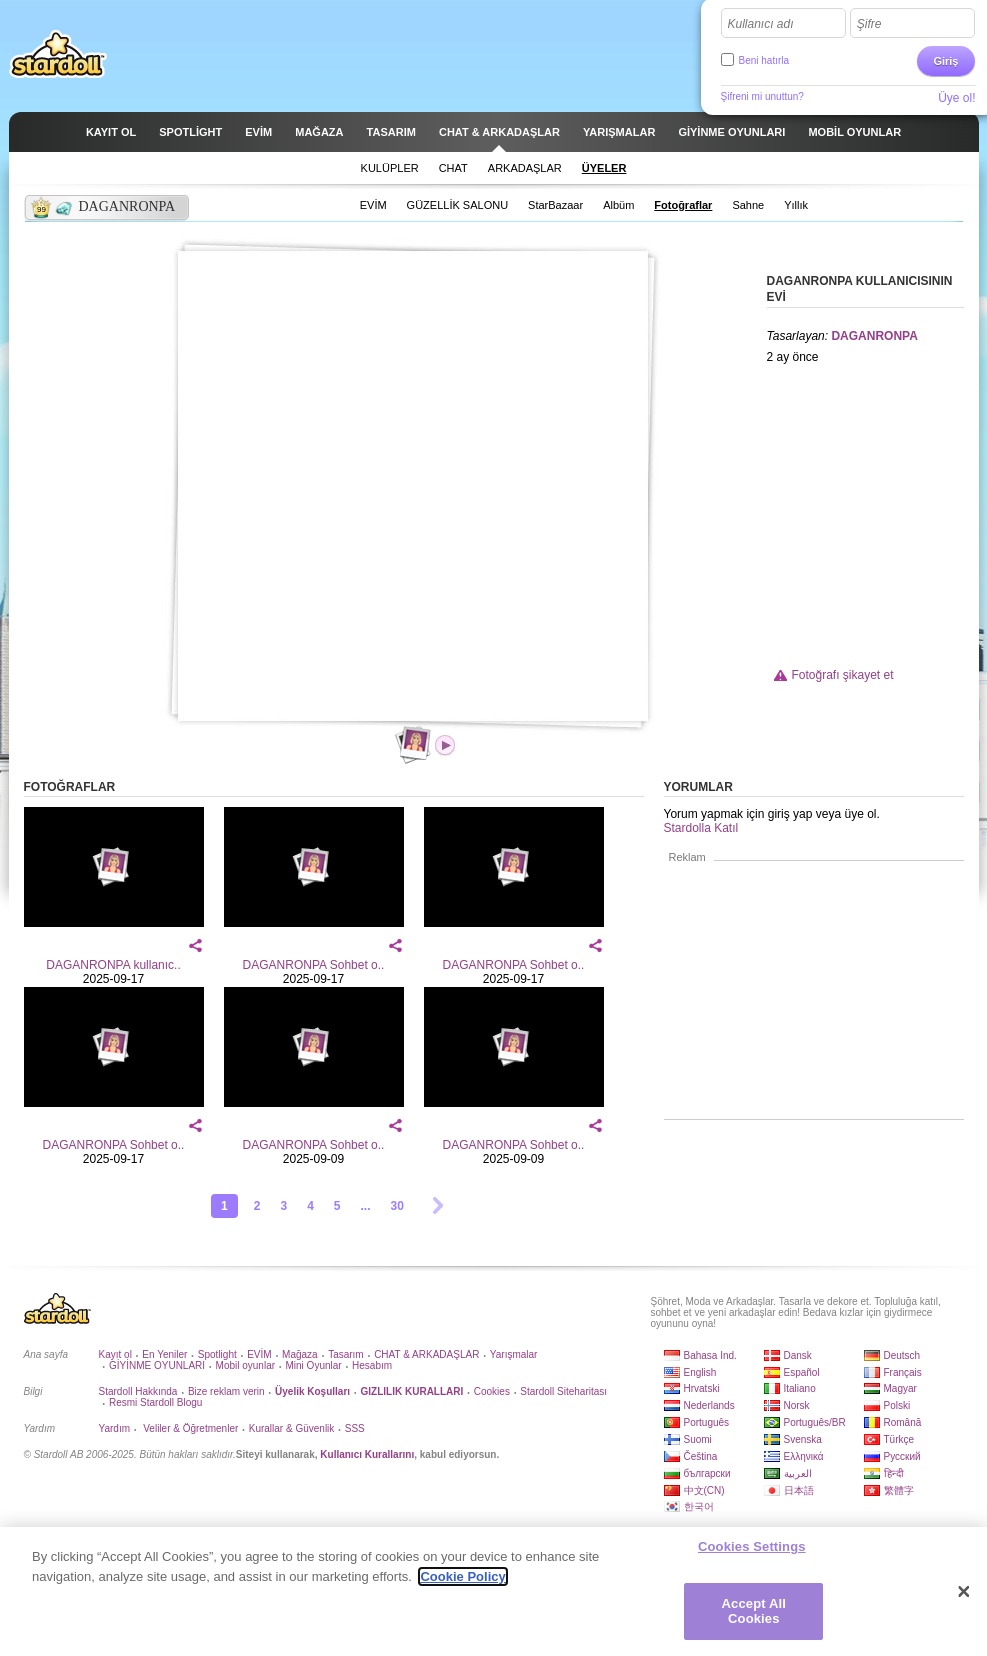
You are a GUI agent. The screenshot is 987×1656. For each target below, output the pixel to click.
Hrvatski (702, 1388)
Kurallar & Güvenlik (292, 1428)
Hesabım (372, 1365)
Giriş (945, 61)
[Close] (964, 1592)
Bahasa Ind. (710, 1355)
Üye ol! (956, 98)
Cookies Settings (752, 1546)
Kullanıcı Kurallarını (367, 1454)
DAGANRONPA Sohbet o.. (314, 965)
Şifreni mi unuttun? (762, 96)
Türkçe (899, 1439)
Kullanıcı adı (761, 24)
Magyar (900, 1388)
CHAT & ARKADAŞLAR (426, 1354)
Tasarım (346, 1354)
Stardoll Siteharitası (563, 1391)
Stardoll (58, 54)
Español (802, 1372)
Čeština (701, 1456)
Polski (897, 1405)
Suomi (698, 1439)
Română (903, 1422)
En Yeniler (164, 1354)
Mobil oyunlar (245, 1365)
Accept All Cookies (754, 1611)
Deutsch (902, 1355)
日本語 (799, 1490)
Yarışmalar (514, 1354)
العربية (798, 1473)
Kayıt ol (115, 1354)
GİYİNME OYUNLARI (157, 1365)
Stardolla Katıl (701, 828)
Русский (902, 1456)
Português (707, 1422)
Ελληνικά (804, 1456)
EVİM (259, 1354)
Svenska (803, 1439)
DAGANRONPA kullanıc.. (113, 965)
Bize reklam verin (226, 1391)
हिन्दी (894, 1473)
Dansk (798, 1355)
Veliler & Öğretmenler (189, 1428)
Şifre (869, 24)
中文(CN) (704, 1490)
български (707, 1473)
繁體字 (899, 1490)
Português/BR (815, 1422)
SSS (355, 1428)
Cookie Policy (462, 1576)
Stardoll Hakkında (138, 1391)
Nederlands (709, 1405)
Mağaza (300, 1354)
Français (903, 1372)
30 (397, 1206)
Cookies (492, 1391)
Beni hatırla (764, 60)
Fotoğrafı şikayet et (843, 675)
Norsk (797, 1405)
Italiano (800, 1388)
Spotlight (217, 1354)
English (700, 1372)
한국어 (699, 1506)
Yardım (115, 1428)
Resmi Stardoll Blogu (155, 1402)
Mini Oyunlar (313, 1365)
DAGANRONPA (874, 336)
